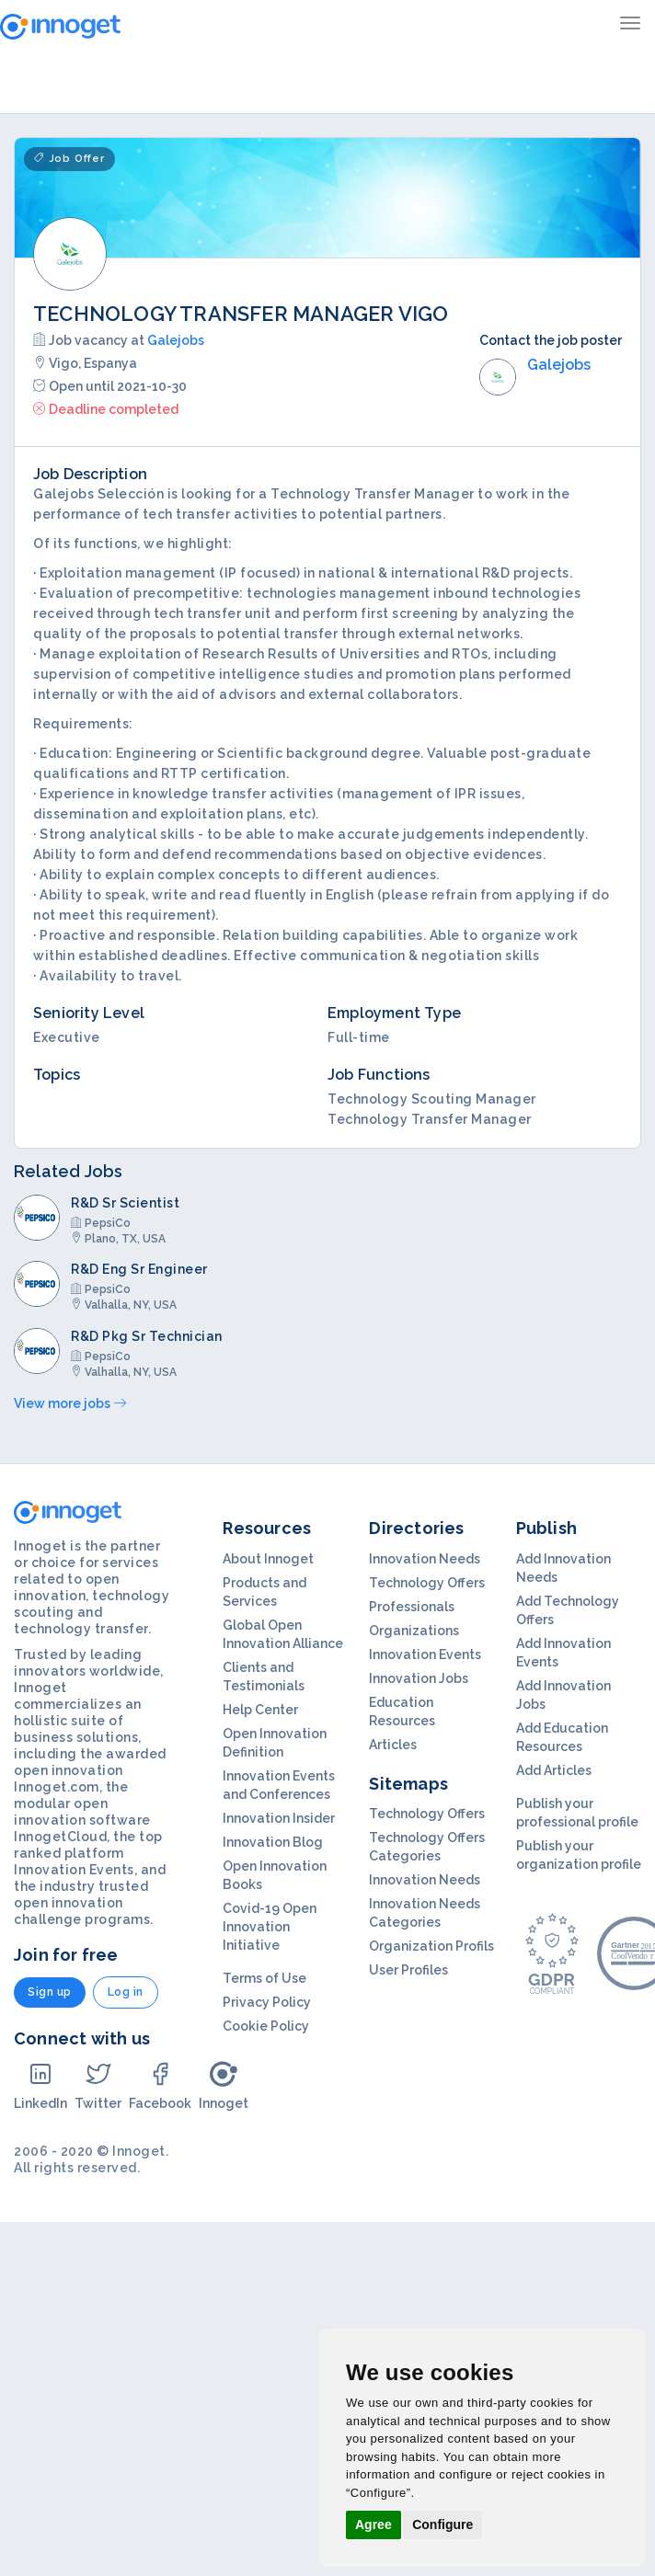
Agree (373, 2524)
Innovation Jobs (418, 1678)
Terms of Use (264, 1978)
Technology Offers (427, 1582)
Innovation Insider (279, 1818)
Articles (393, 1744)
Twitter (98, 2085)
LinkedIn (40, 2085)
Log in (126, 1992)
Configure (442, 2524)
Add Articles (554, 1770)
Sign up (50, 1992)
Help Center (260, 1709)
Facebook (160, 2085)
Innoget (223, 2085)
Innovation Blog (273, 1842)
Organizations (414, 1630)
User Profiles (408, 1970)
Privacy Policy (267, 2002)
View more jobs (70, 1403)
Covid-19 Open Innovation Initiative (269, 1926)
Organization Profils (431, 1946)
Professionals (411, 1606)
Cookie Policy (266, 2026)
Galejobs (175, 340)
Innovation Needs (424, 1558)
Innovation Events (425, 1654)
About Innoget (268, 1558)
